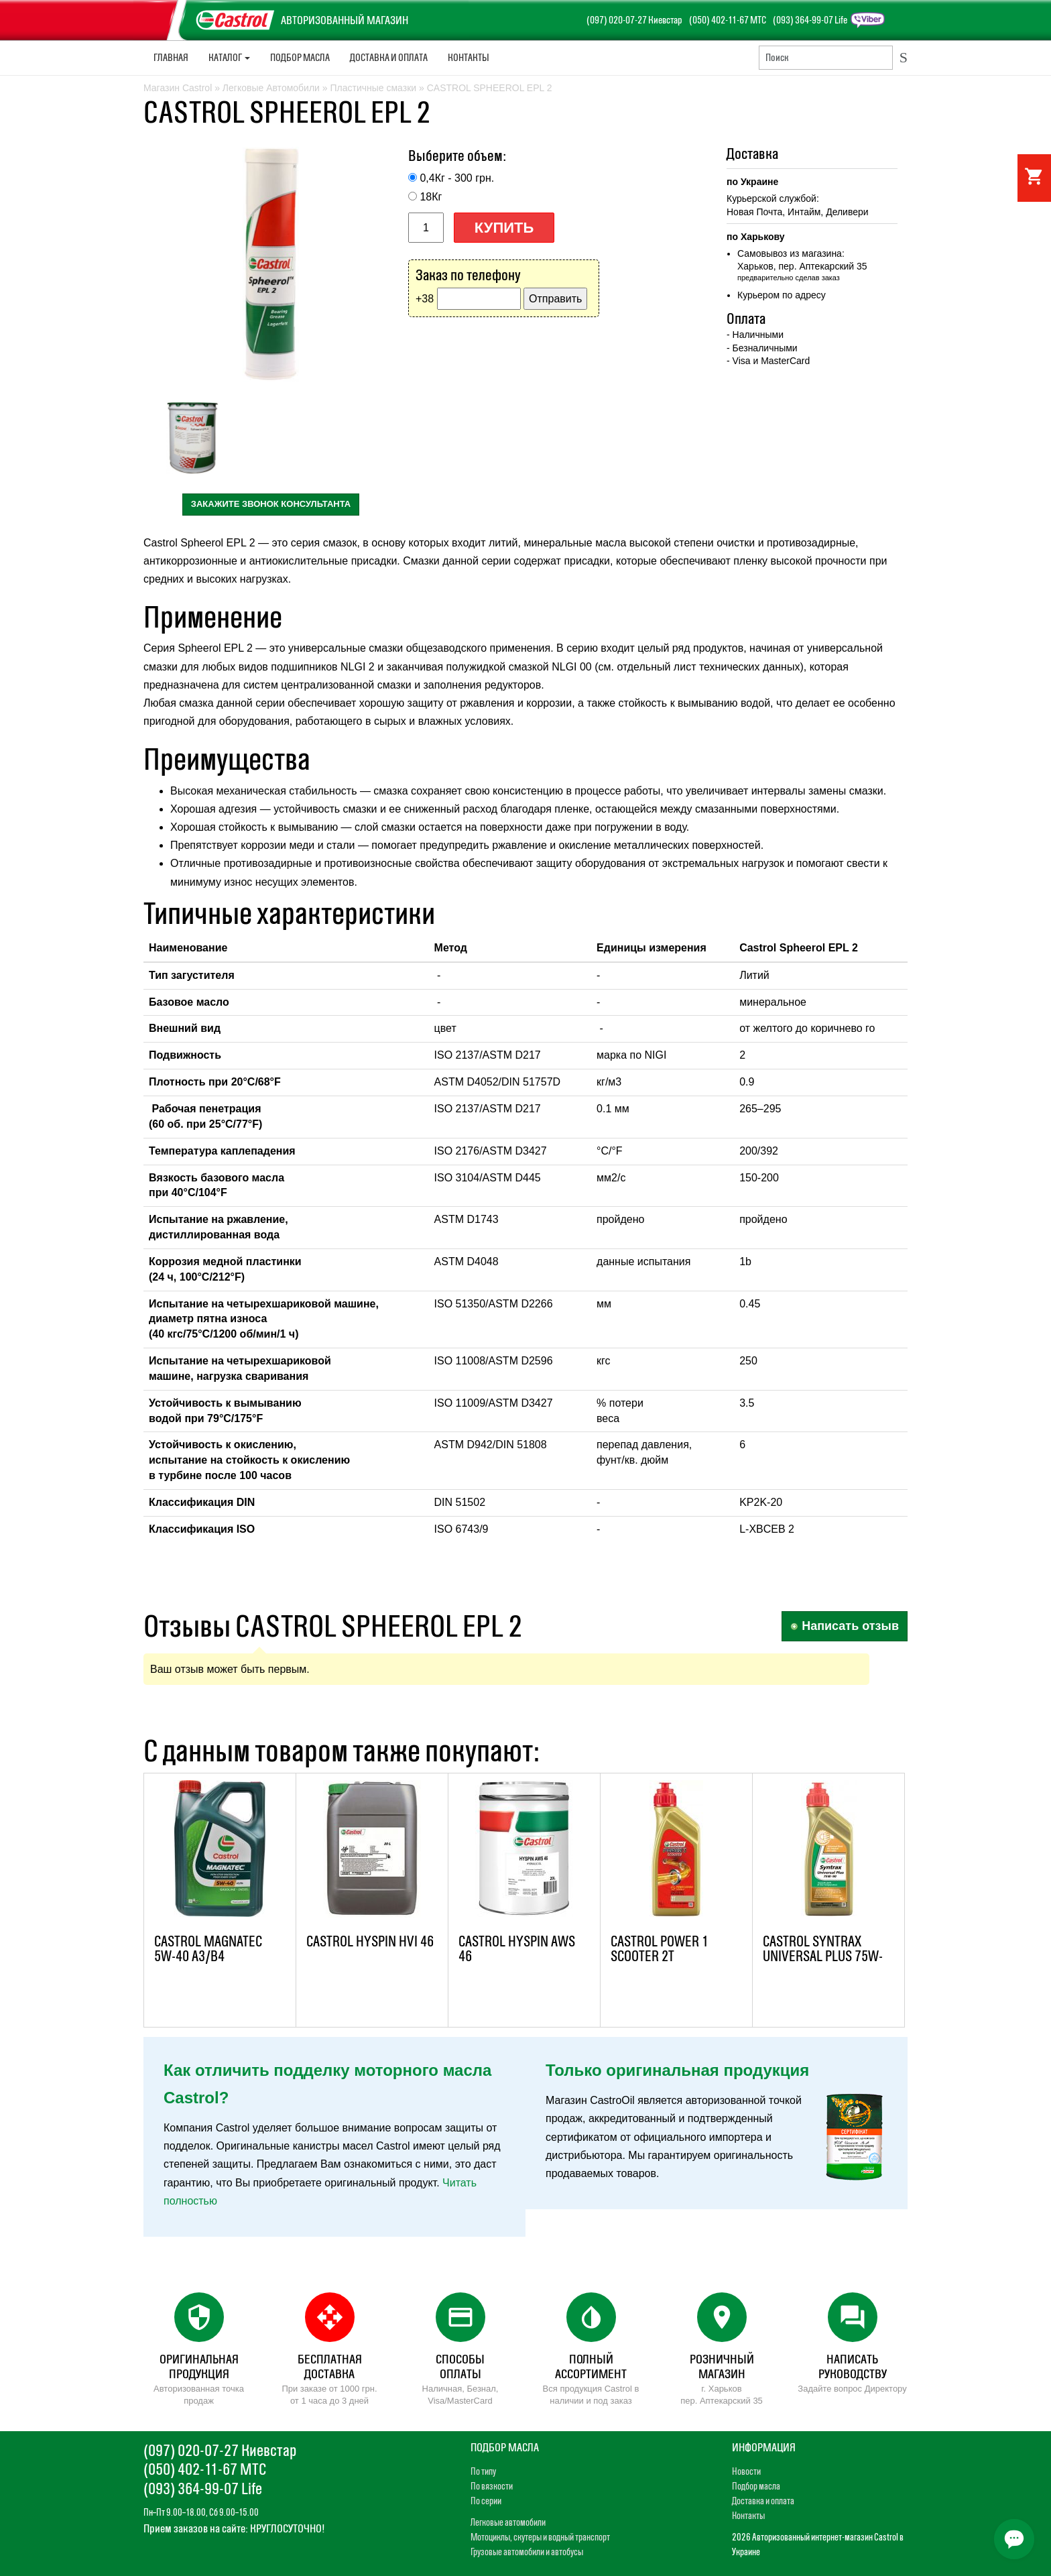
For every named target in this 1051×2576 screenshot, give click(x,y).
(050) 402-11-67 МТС (727, 19)
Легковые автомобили (508, 2522)
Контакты (468, 57)
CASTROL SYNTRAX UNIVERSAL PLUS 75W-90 (823, 1956)
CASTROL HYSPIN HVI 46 (370, 1941)
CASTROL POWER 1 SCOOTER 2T (659, 1949)
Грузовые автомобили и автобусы (527, 2551)
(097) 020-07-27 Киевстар (634, 19)
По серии (486, 2501)
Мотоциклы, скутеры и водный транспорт (540, 2537)
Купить (504, 227)
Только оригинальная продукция (677, 2070)
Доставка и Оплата (389, 57)
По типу (483, 2471)
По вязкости (492, 2486)
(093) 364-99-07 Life (810, 19)
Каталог (229, 57)
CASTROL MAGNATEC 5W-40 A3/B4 (208, 1949)
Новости (746, 2471)
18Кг (431, 196)
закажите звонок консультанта (271, 504)
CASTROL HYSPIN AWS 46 (516, 1949)
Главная (170, 57)
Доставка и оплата (763, 2501)
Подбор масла (300, 57)
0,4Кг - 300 (457, 178)
